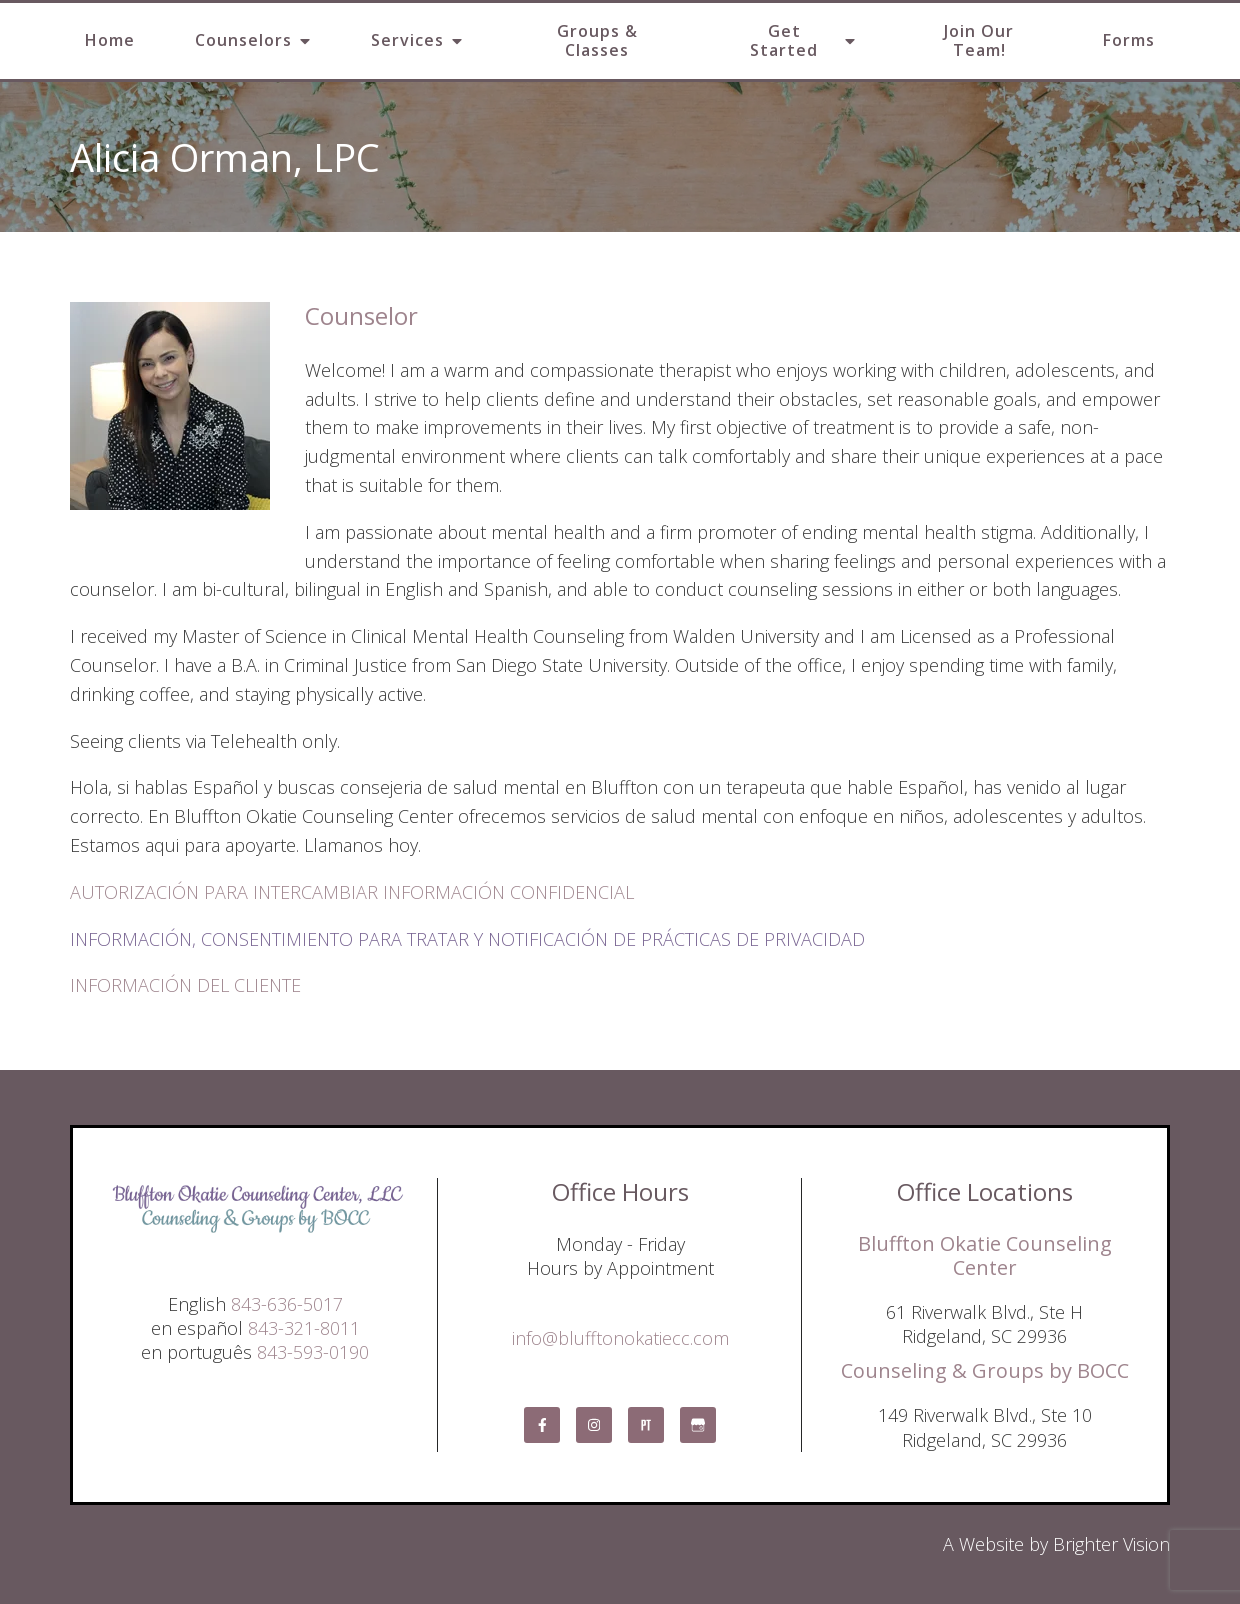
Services (407, 40)
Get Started (784, 40)
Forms (1129, 40)
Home (110, 40)
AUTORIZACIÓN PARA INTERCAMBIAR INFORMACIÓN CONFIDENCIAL (352, 892)
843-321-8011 (304, 1328)
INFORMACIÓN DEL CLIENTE (185, 985)
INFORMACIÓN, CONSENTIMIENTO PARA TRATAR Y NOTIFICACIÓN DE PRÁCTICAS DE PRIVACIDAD (467, 939)
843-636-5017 (287, 1304)
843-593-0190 (313, 1352)
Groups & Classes (597, 40)
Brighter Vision (1111, 1544)
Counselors (243, 40)
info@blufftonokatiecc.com (620, 1338)
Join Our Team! (979, 40)
